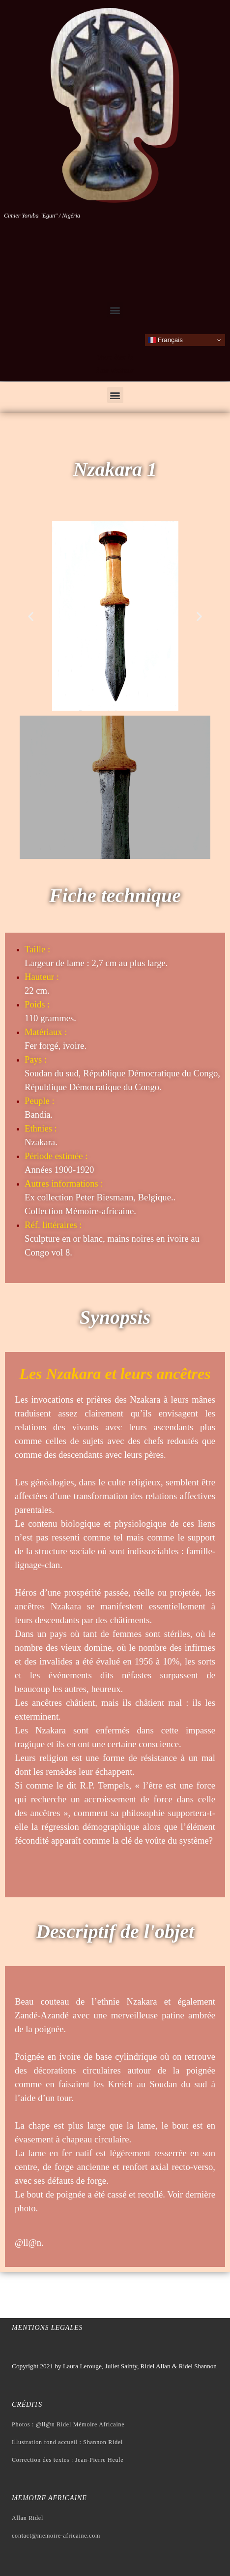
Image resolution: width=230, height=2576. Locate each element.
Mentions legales (47, 2327)
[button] (115, 310)
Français (165, 340)
